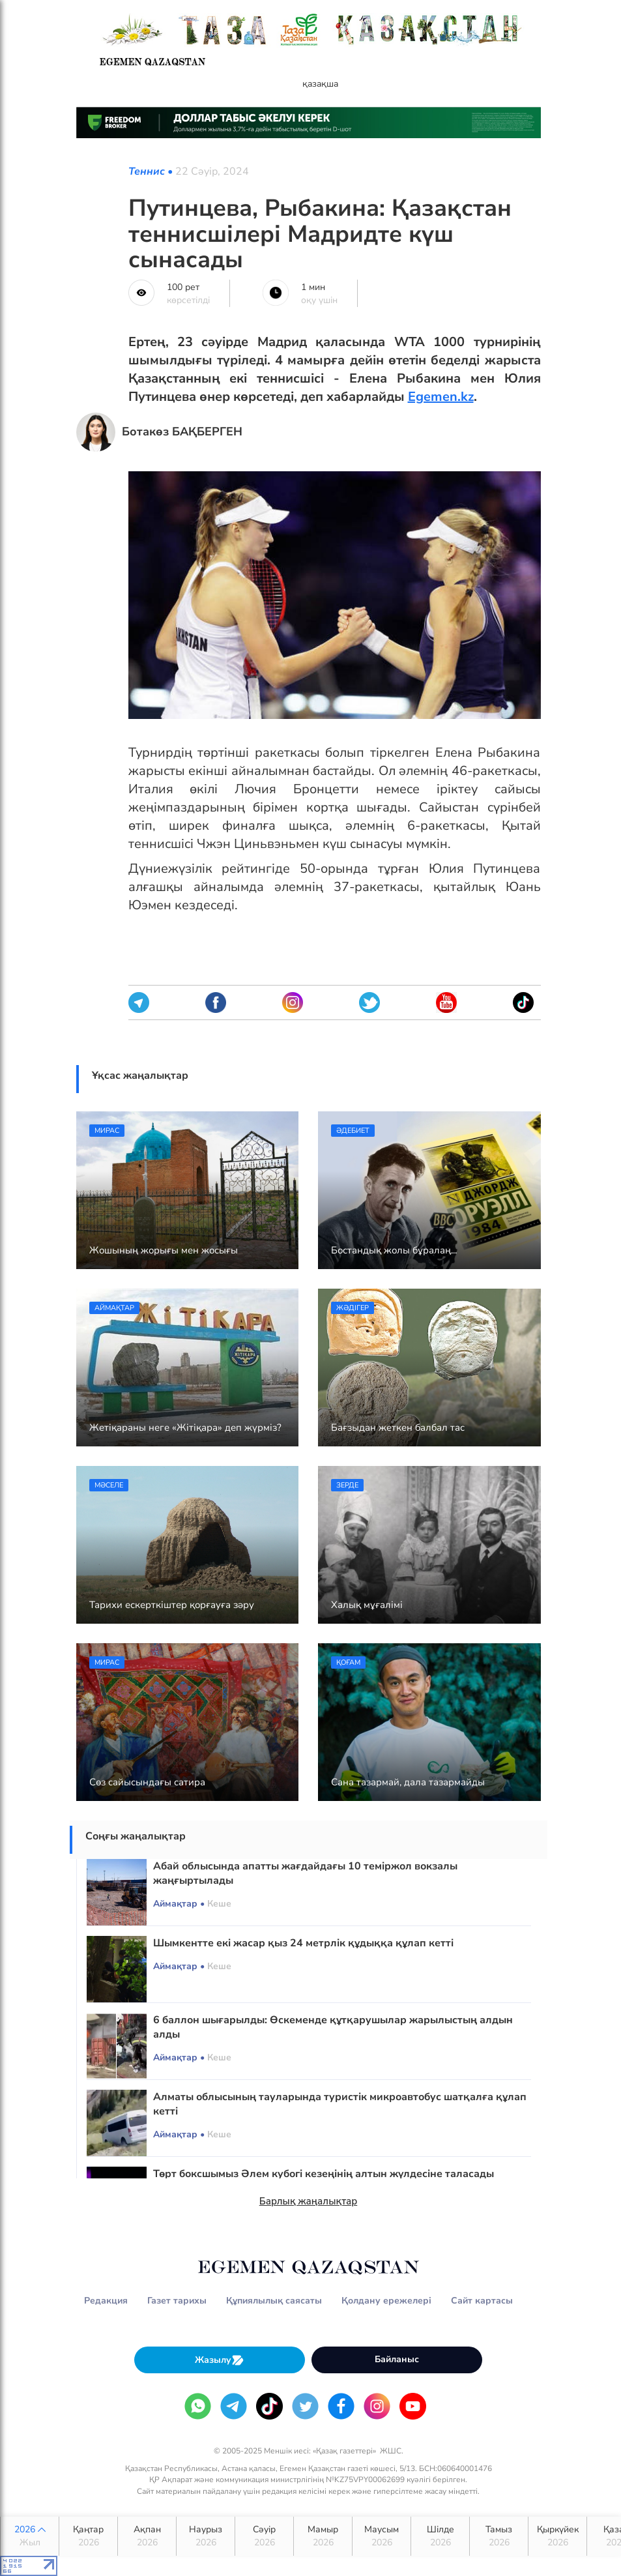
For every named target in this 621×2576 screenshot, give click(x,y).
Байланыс (397, 2359)
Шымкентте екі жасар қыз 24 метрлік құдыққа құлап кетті (303, 1943)
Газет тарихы (177, 2300)
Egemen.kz (441, 396)
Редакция (106, 2300)
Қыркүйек (557, 2536)
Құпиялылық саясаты (274, 2300)
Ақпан (146, 2536)
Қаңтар (88, 2536)
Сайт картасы (482, 2300)
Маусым (381, 2536)
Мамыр (322, 2536)
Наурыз (205, 2536)
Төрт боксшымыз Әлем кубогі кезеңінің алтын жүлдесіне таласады (323, 2174)
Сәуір (264, 2536)
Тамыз (498, 2536)
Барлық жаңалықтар (308, 2201)
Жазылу (219, 2360)
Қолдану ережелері (386, 2300)
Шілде (440, 2536)
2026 (29, 2536)
